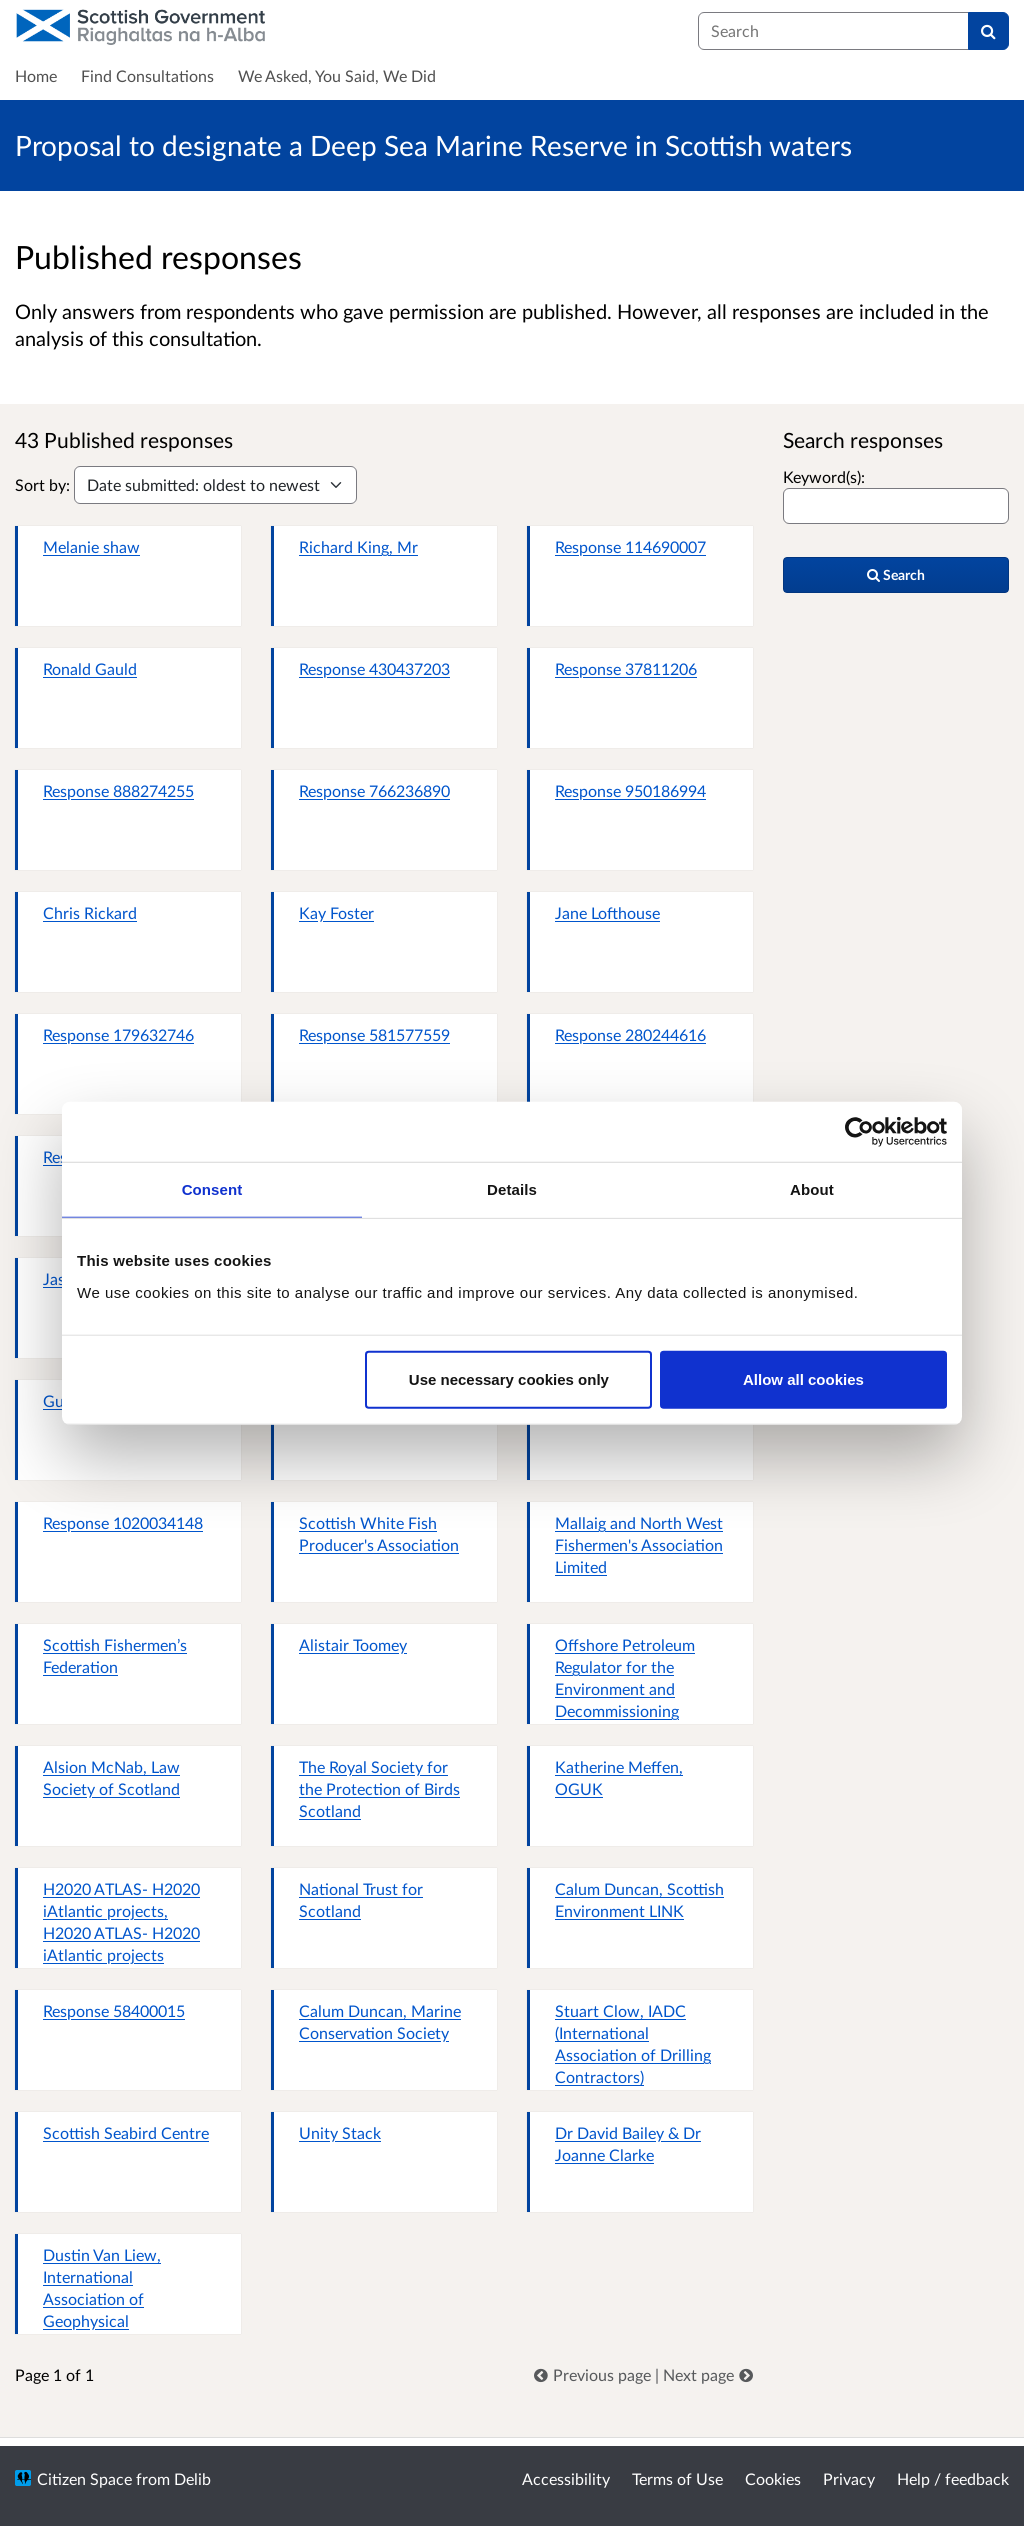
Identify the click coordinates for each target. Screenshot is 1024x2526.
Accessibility (566, 2478)
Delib (192, 2478)
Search (896, 574)
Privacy (849, 2478)
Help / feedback (953, 2478)
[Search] (988, 31)
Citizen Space (84, 2478)
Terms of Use (677, 2478)
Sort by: (42, 484)
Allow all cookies (803, 1378)
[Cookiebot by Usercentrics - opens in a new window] (859, 1132)
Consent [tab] (212, 1189)
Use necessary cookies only (509, 1378)
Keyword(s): (824, 476)
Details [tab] (512, 1189)
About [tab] (812, 1189)
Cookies (773, 2478)
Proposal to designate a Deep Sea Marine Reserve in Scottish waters (433, 145)
